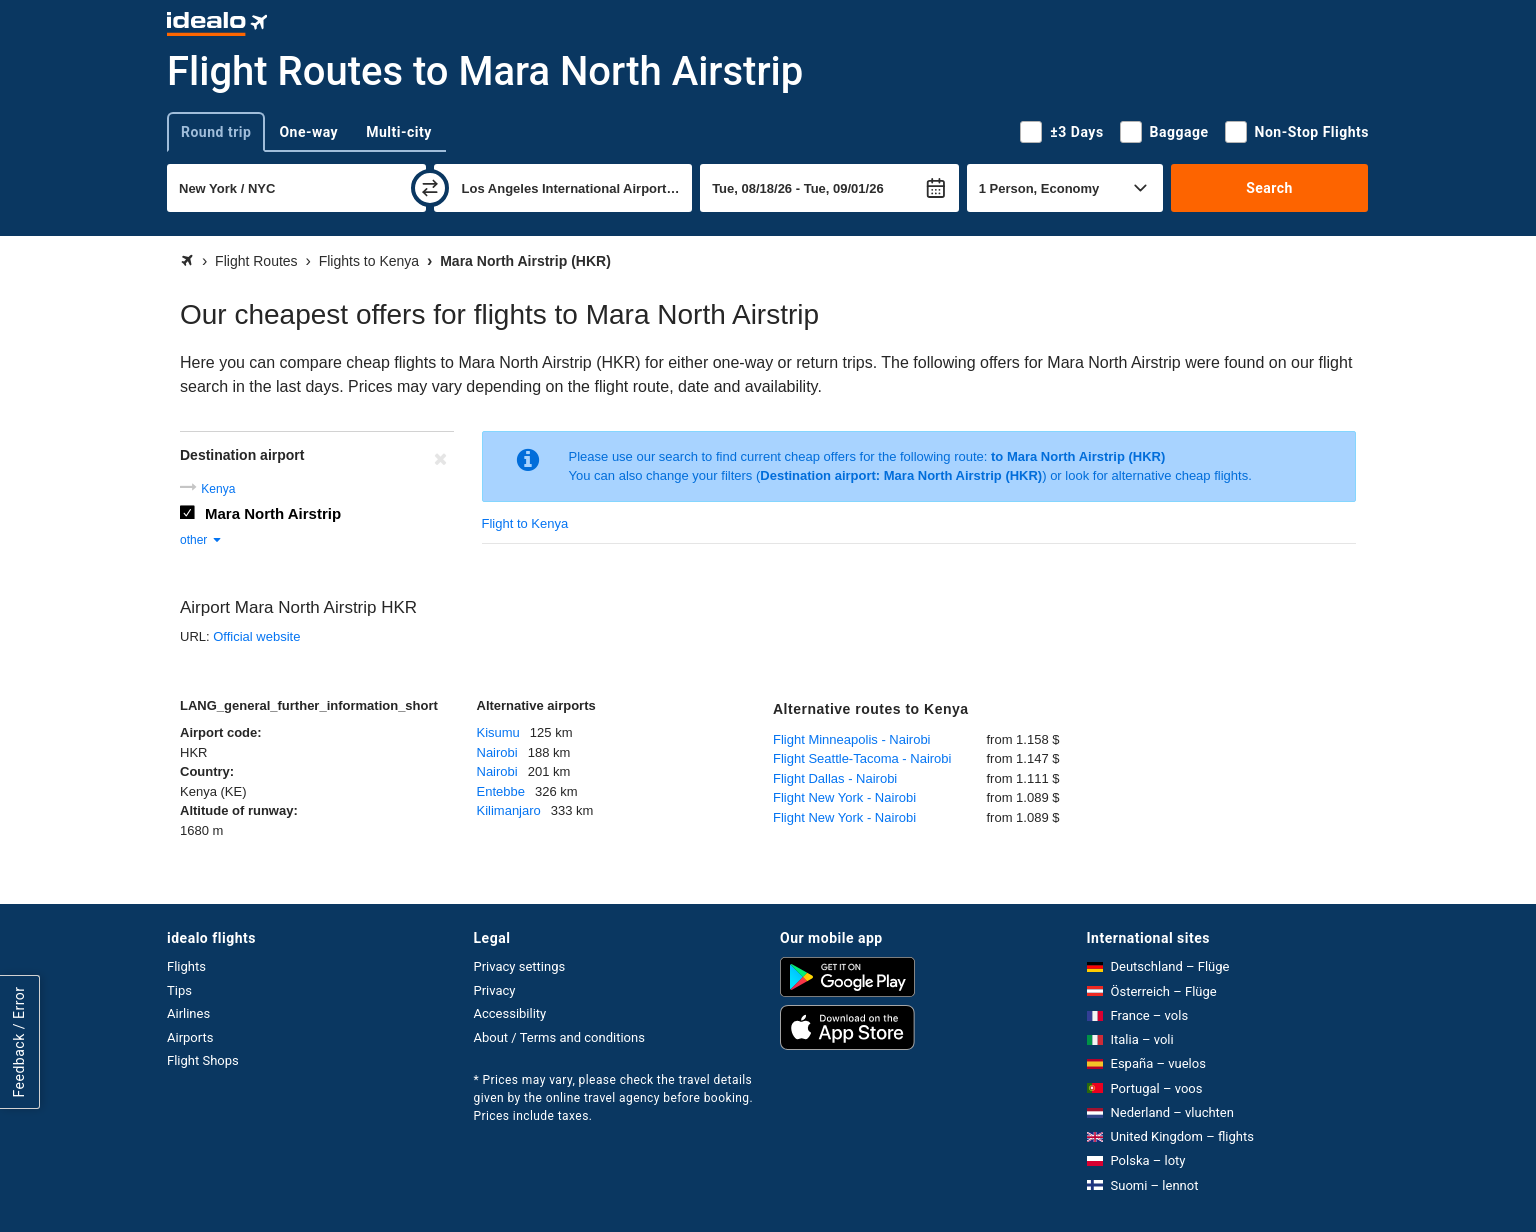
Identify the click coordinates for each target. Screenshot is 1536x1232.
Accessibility (510, 1013)
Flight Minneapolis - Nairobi (852, 739)
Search (1269, 188)
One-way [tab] (308, 132)
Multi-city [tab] (399, 132)
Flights (186, 966)
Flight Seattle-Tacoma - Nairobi (862, 758)
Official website (256, 636)
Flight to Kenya (525, 523)
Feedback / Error (19, 1041)
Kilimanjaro (509, 810)
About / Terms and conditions (559, 1037)
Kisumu (498, 732)
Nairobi (497, 752)
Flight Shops (203, 1060)
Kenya (218, 489)
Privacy (495, 990)
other (201, 540)
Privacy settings (520, 966)
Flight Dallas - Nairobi (835, 778)
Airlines (188, 1013)
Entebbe (501, 791)
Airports (190, 1037)
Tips (179, 990)
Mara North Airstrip (273, 513)
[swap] (430, 188)
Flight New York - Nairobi (844, 797)
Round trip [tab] (216, 132)
